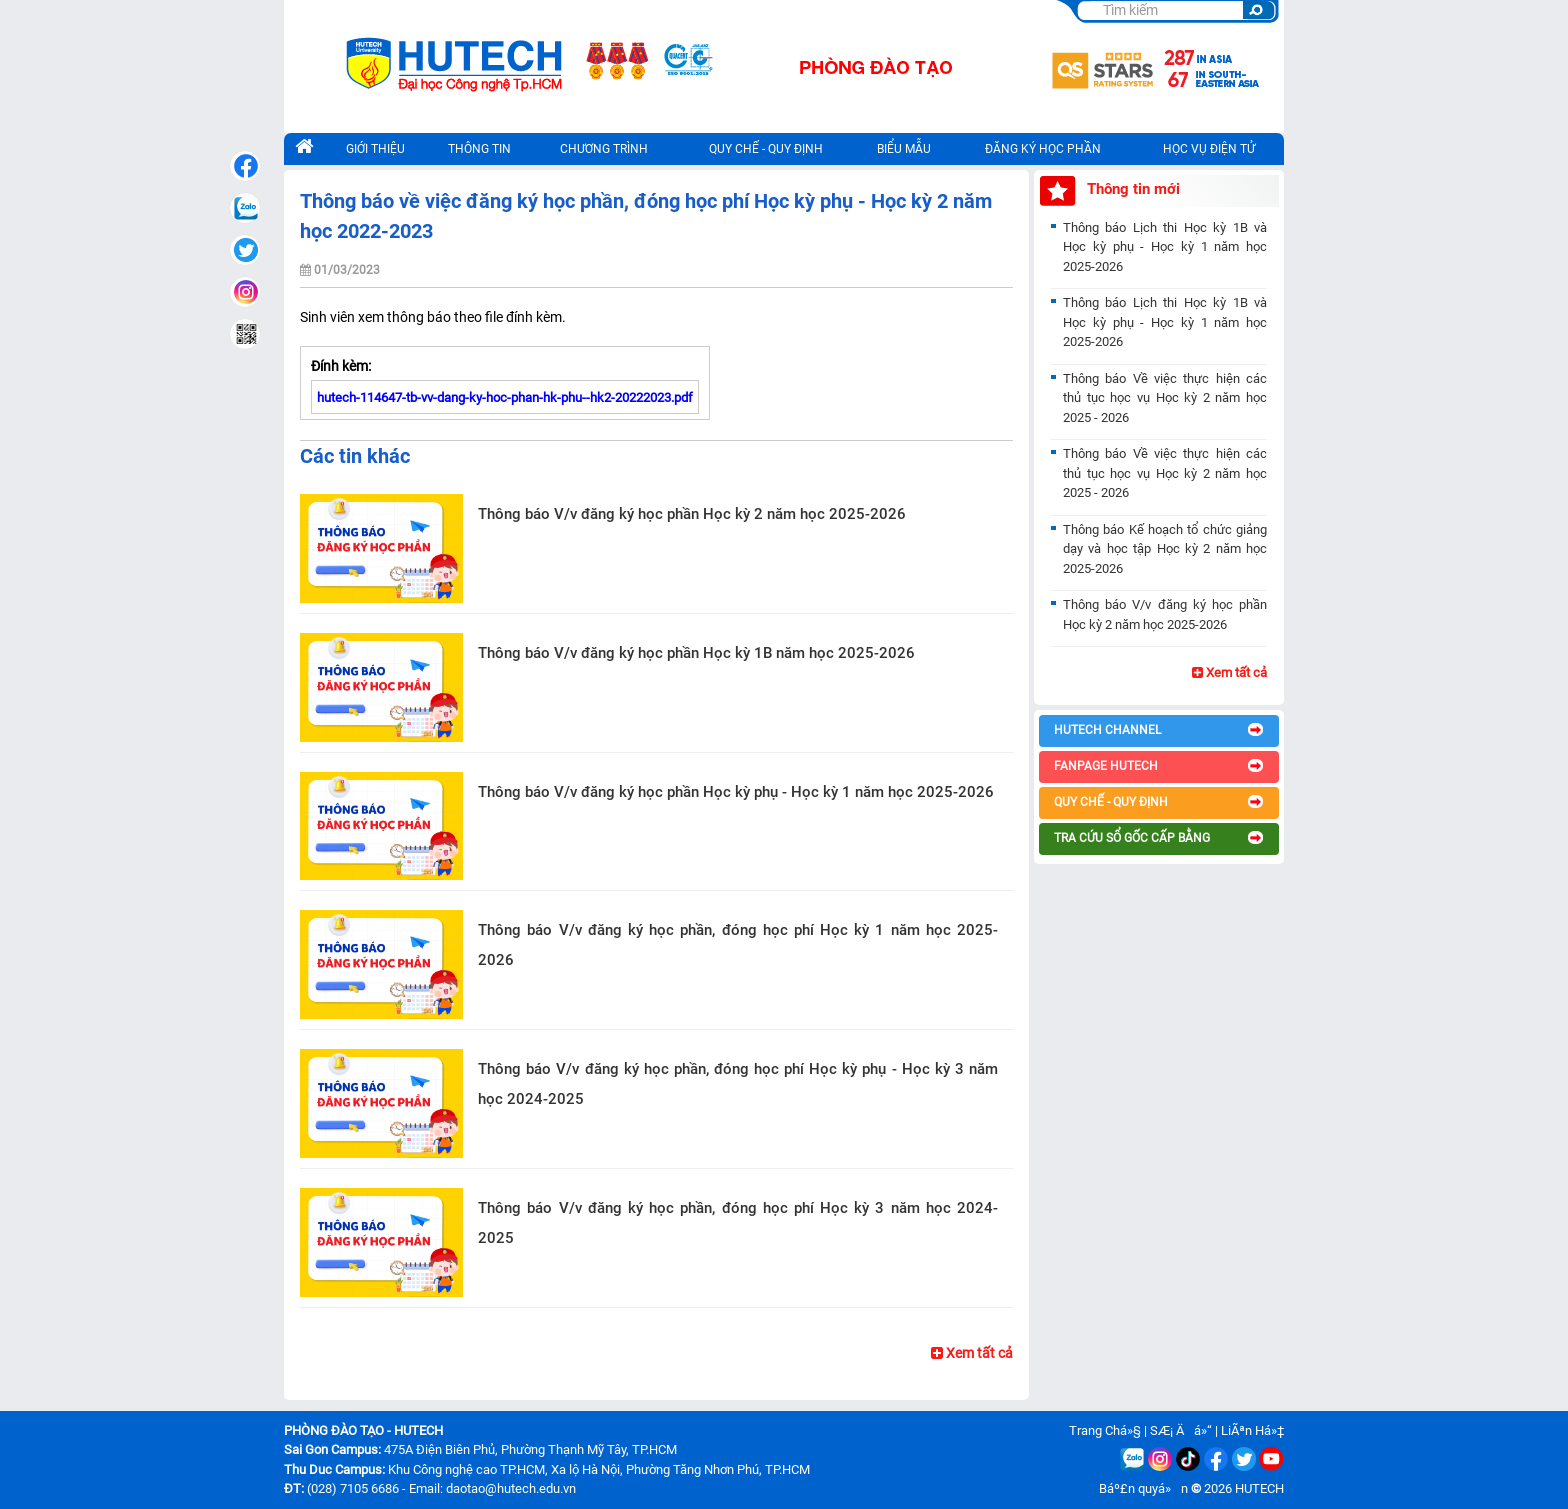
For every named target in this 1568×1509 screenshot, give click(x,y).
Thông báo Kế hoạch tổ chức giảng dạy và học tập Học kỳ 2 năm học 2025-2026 (1165, 549)
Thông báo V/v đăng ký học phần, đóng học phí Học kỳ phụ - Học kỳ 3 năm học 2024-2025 (738, 1084)
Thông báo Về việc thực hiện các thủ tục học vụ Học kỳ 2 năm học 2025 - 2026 (1165, 398)
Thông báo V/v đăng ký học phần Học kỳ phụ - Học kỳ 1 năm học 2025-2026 (736, 792)
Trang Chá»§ (1105, 1430)
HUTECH (1259, 1488)
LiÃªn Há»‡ (1252, 1430)
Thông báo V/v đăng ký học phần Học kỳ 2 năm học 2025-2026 (692, 514)
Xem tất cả (972, 1353)
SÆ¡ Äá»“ (1181, 1430)
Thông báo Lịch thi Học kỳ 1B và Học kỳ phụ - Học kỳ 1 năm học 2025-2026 (1165, 247)
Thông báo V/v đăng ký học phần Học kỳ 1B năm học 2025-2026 (696, 653)
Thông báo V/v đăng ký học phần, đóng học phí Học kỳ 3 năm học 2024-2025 (738, 1223)
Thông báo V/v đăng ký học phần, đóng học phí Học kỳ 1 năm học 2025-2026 (738, 945)
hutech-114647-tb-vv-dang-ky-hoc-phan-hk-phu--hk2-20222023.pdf (505, 397)
